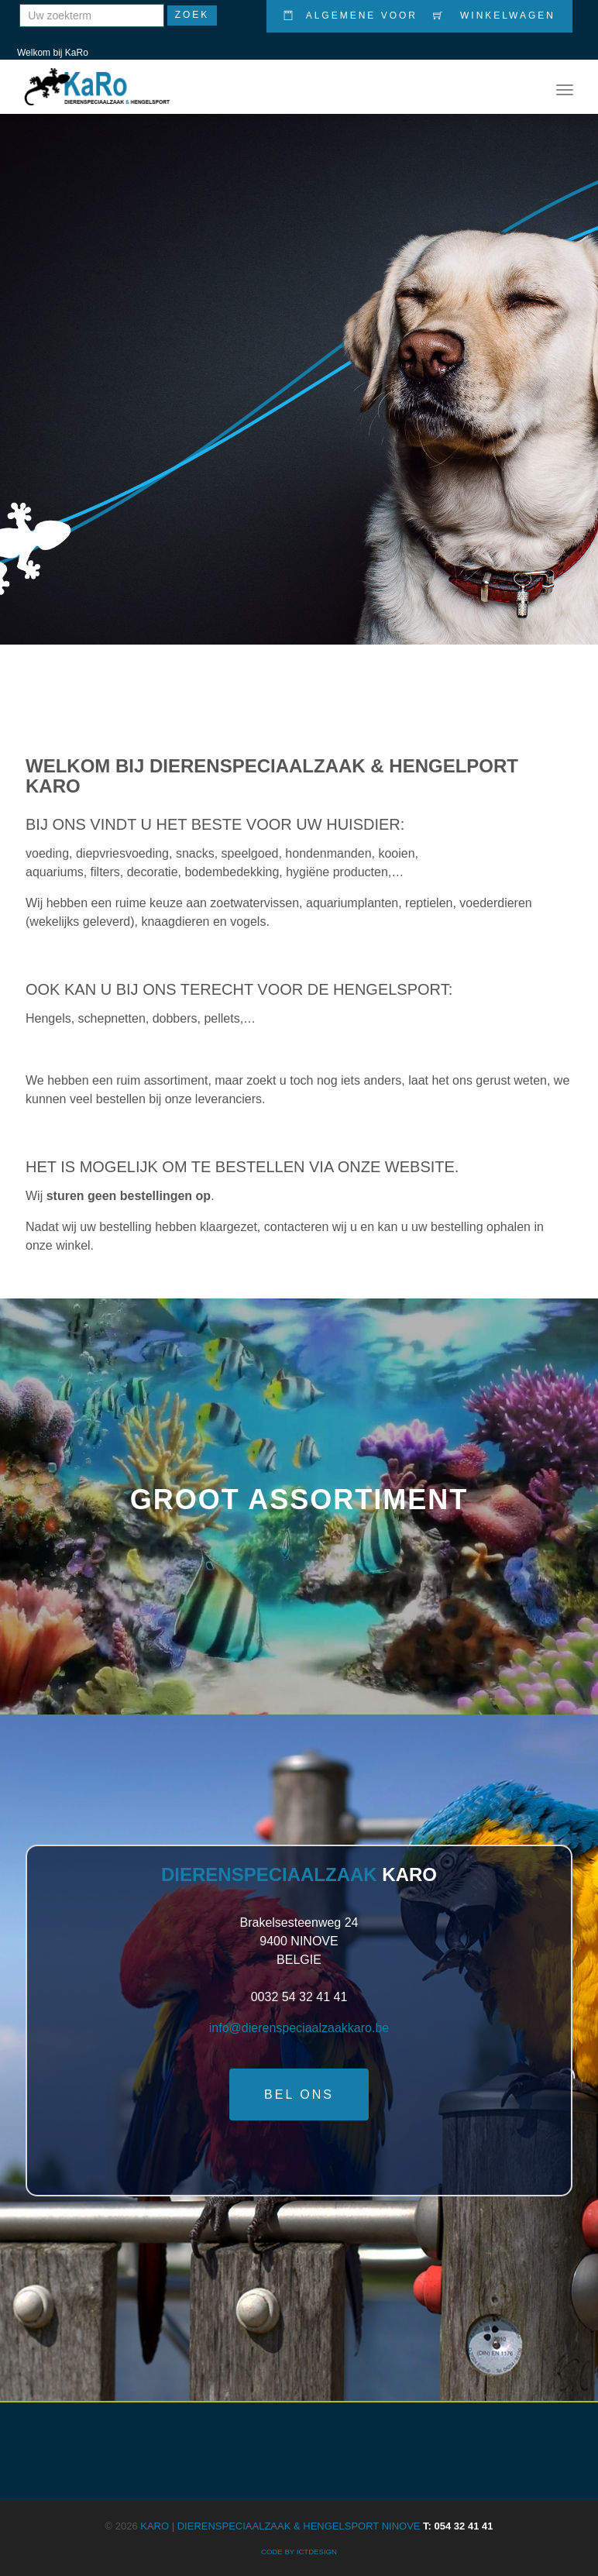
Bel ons (299, 2094)
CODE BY (279, 2551)
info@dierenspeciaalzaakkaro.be (299, 2027)
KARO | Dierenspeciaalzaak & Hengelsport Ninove (316, 2526)
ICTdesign (317, 2551)
